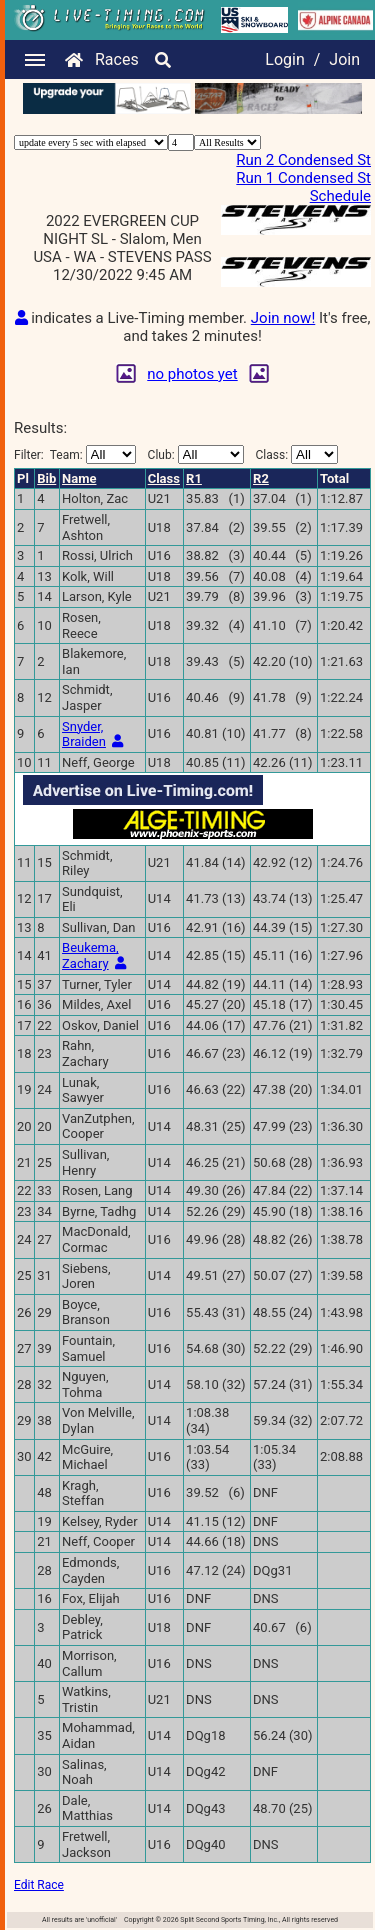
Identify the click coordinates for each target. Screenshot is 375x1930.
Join (344, 59)
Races (117, 59)
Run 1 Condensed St (303, 178)
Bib (46, 478)
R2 (261, 478)
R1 (194, 478)
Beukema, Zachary (90, 955)
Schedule (340, 196)
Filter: (75, 454)
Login (284, 59)
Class (164, 478)
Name (79, 478)
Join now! (283, 318)
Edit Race (39, 1885)
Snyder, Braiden (84, 734)
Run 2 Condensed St (303, 160)
